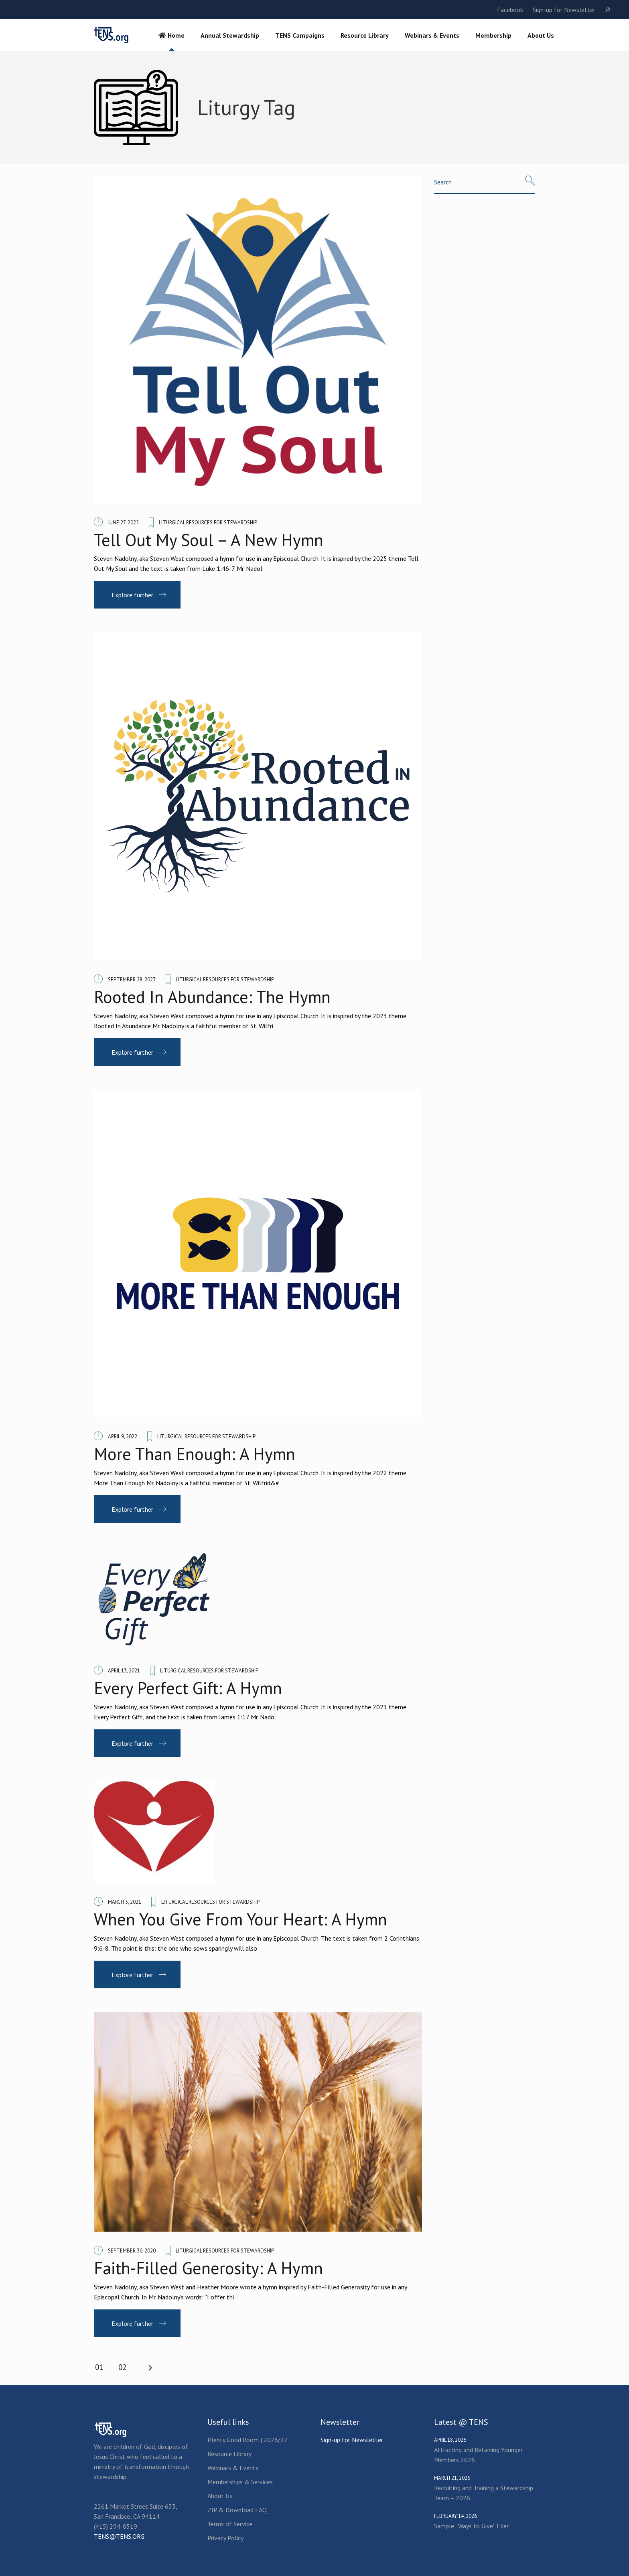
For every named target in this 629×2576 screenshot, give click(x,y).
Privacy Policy (225, 2538)
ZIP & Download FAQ (237, 2510)
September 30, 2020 (132, 2250)
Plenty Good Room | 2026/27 (247, 2440)
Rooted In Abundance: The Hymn (212, 997)
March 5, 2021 (124, 1902)
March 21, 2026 (452, 2478)
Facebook (510, 10)
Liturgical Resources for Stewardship (208, 522)
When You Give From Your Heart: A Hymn (240, 1919)
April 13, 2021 (124, 1670)
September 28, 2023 (132, 979)
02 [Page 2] (122, 2367)
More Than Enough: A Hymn (194, 1454)
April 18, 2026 (450, 2439)
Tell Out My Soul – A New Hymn (208, 540)
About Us (219, 2496)
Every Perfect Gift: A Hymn (188, 1688)
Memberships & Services (240, 2482)
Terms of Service (229, 2524)
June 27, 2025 (123, 522)
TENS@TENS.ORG (119, 2536)
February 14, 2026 (455, 2516)
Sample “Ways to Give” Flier (471, 2526)
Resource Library (229, 2454)
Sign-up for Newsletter (564, 10)
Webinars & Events (232, 2468)
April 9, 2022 (122, 1436)
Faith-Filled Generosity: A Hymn (208, 2268)
